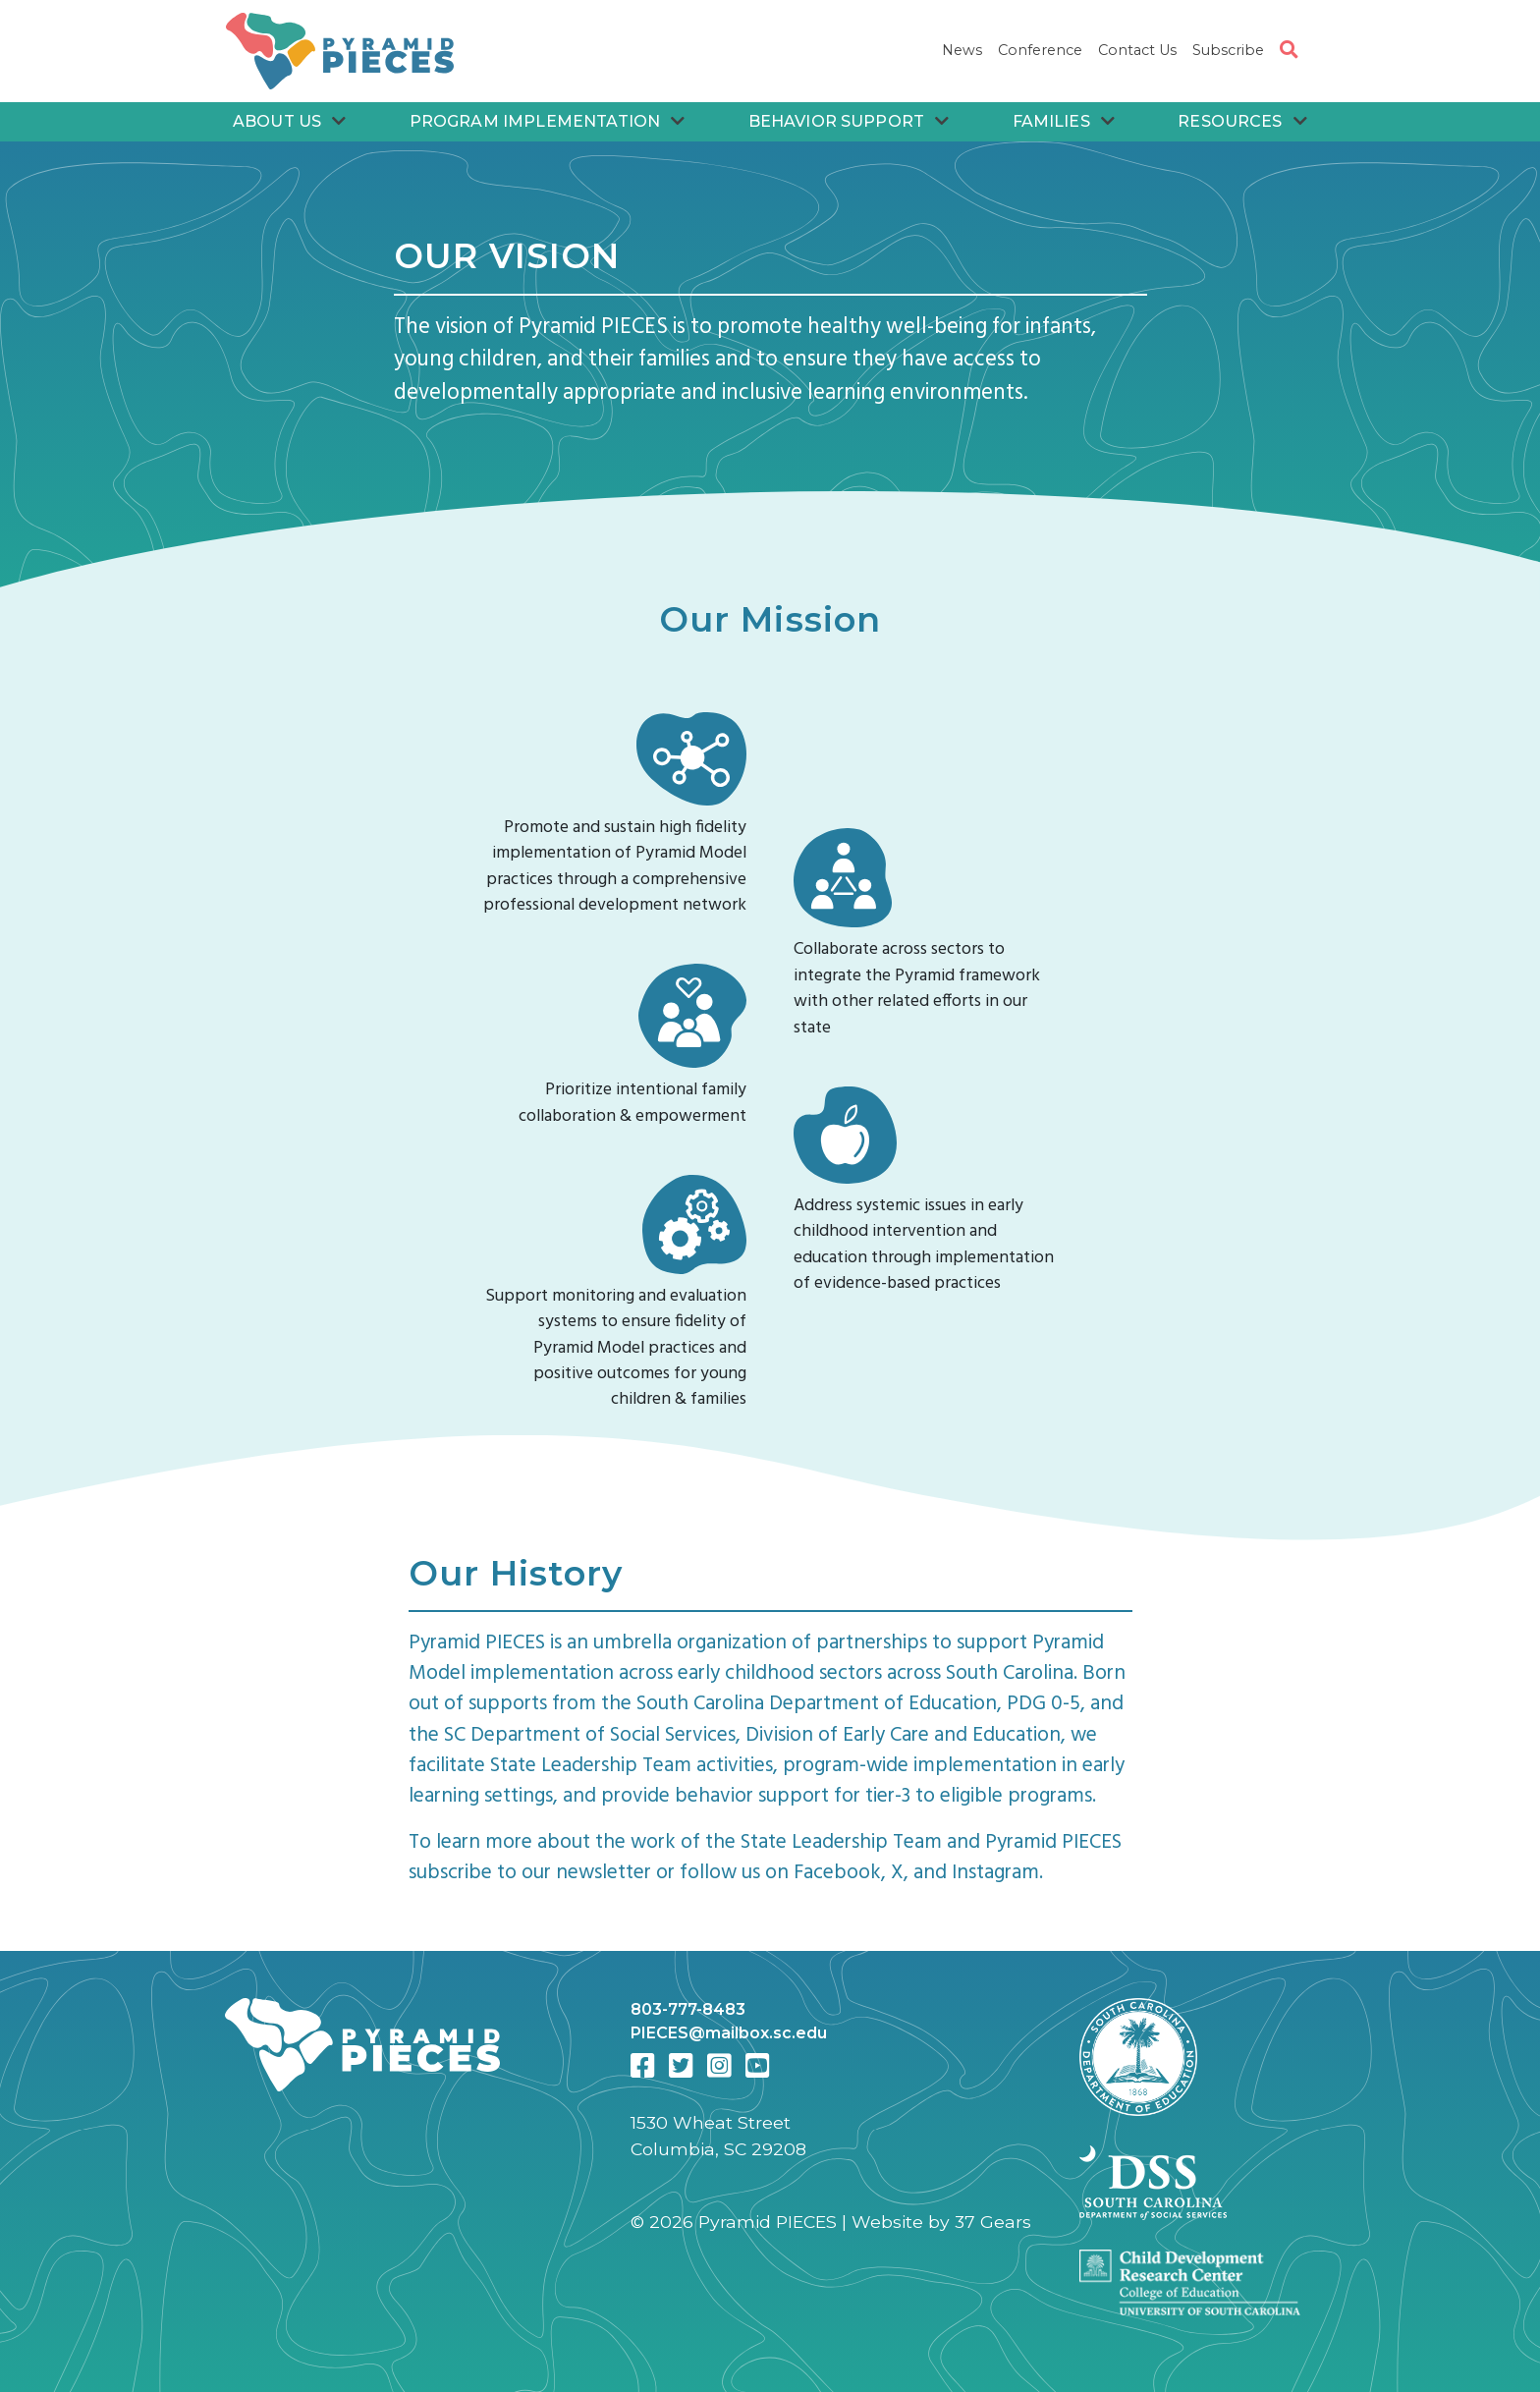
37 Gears (993, 2221)
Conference (1040, 50)
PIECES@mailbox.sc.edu (729, 2033)
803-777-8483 (688, 2009)
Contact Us (1137, 50)
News (962, 50)
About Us (290, 121)
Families (1064, 121)
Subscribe (1228, 50)
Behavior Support (849, 121)
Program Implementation (548, 121)
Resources (1242, 121)
